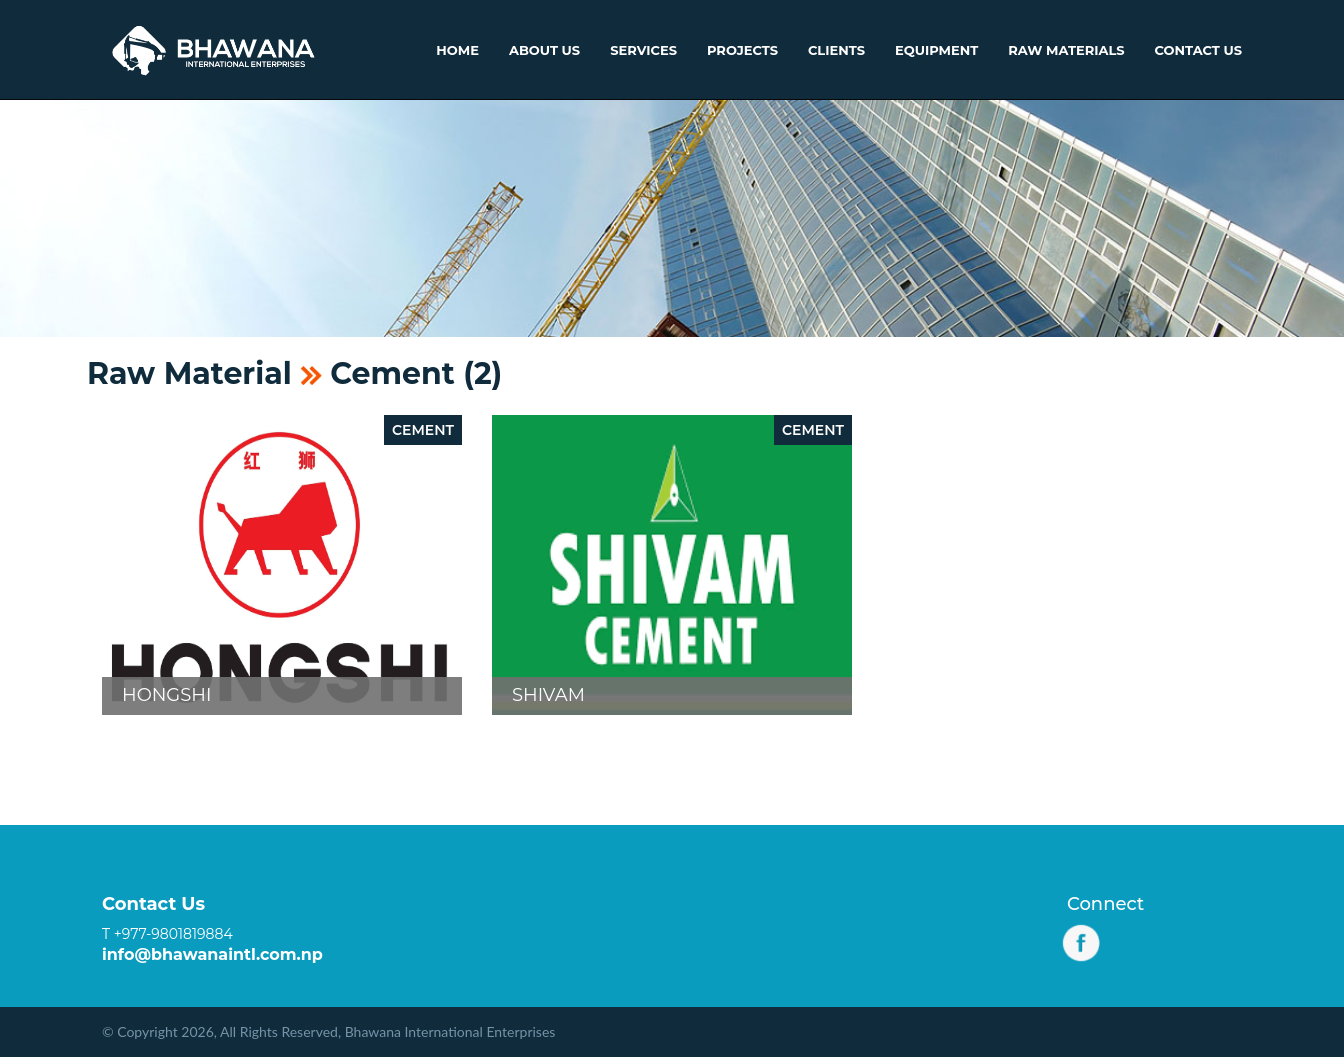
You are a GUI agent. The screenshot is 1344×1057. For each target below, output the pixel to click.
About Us (544, 50)
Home (457, 50)
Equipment (936, 50)
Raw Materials (1066, 50)
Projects (742, 50)
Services (643, 50)
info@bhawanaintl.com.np (212, 954)
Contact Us (1198, 50)
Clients (836, 50)
